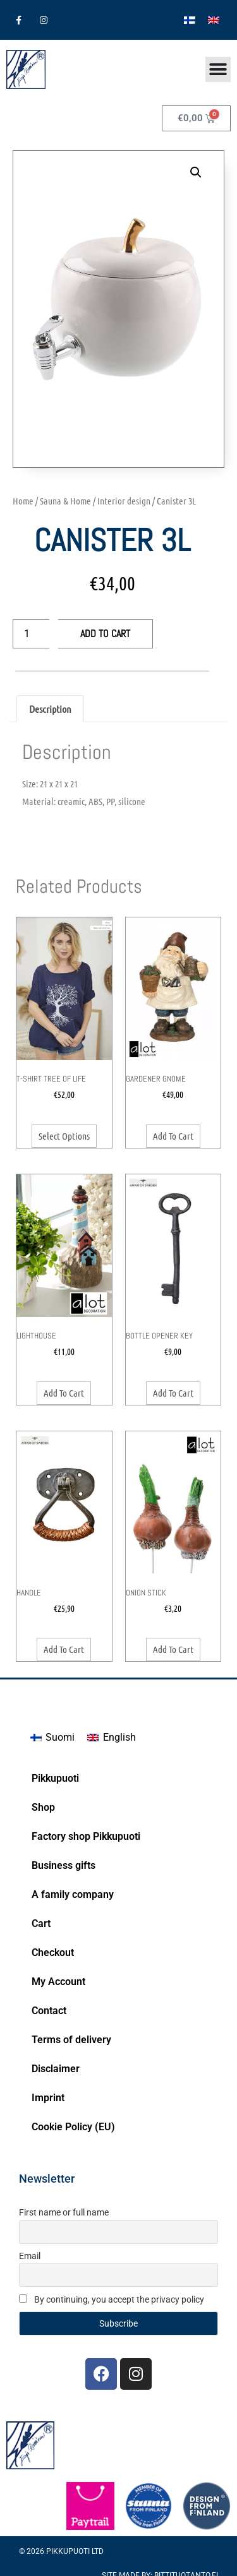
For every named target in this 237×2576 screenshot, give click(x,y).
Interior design (123, 500)
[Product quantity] (31, 633)
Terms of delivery (71, 2040)
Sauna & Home (65, 500)
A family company (73, 1894)
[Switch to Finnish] (190, 19)
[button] (196, 172)
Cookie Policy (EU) (73, 2127)
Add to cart (105, 633)
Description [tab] (50, 709)
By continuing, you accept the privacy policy (111, 2299)
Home (23, 500)
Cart (41, 1923)
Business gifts (63, 1865)
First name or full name (64, 2212)
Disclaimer (56, 2069)
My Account (58, 1982)
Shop (43, 1807)
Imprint (48, 2098)
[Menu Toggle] (218, 69)
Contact (49, 2011)
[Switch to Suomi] (52, 1737)
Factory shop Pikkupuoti (86, 1836)
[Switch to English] (214, 19)
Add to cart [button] (173, 1136)
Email (29, 2256)
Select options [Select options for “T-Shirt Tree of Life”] (64, 1136)
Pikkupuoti (55, 1778)
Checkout (53, 1953)
